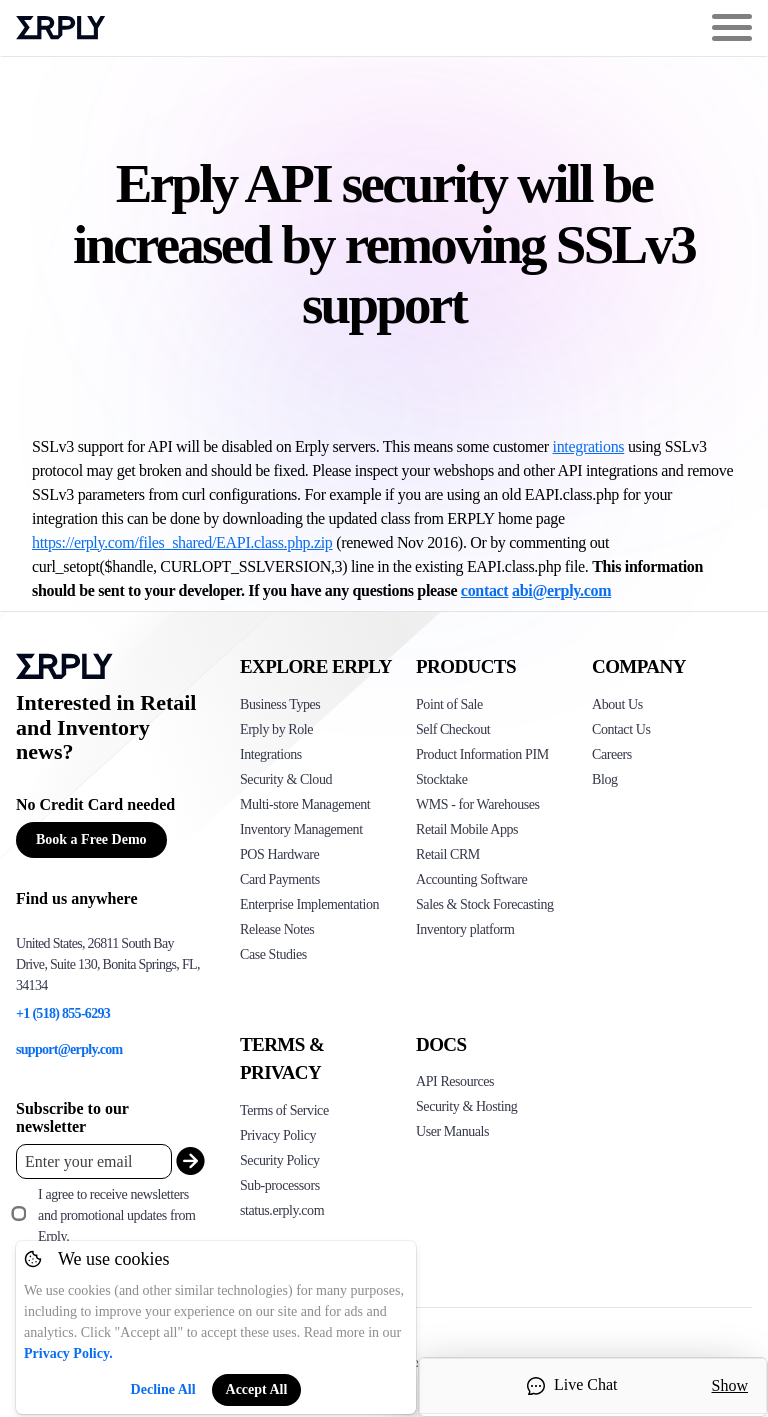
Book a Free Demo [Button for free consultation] (91, 839)
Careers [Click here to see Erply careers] (612, 754)
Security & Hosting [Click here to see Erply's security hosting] (466, 1106)
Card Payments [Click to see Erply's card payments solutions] (280, 879)
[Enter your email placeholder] (94, 1161)
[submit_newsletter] (186, 1161)
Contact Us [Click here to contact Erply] (621, 729)
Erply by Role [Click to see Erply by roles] (276, 729)
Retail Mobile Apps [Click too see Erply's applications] (467, 829)
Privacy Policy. (68, 1353)
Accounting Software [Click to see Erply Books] (471, 879)
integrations (589, 446)
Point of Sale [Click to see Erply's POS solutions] (449, 704)
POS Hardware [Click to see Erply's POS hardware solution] (279, 854)
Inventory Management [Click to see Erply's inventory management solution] (301, 829)
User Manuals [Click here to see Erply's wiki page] (452, 1131)
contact (485, 590)
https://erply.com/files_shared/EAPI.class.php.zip (182, 542)
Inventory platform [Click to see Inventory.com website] (465, 929)
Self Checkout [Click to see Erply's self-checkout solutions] (453, 729)
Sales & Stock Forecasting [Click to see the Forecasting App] (485, 904)
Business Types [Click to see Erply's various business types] (280, 704)
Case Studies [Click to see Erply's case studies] (273, 954)
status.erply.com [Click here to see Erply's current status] (282, 1210)
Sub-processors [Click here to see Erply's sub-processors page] (280, 1185)
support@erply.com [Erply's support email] (69, 1049)
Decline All (163, 1389)
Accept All (257, 1389)
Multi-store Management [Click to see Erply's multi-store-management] (305, 804)
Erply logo (61, 28)
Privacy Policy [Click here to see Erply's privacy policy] (278, 1135)
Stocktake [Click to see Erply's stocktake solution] (441, 779)
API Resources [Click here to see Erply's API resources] (455, 1081)
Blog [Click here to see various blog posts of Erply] (605, 779)
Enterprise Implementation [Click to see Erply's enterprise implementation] (309, 904)
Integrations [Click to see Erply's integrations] (271, 754)
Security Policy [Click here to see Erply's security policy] (280, 1160)
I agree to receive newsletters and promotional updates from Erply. (116, 1215)
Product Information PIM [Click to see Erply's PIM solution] (482, 754)
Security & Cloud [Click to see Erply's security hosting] (286, 779)
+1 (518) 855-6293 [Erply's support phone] (63, 1013)
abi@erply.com (561, 590)
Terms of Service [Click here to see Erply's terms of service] (284, 1110)
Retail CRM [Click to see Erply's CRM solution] (448, 854)
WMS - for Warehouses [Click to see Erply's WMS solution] (478, 804)
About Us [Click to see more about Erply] (617, 704)
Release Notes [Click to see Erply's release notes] (277, 929)
